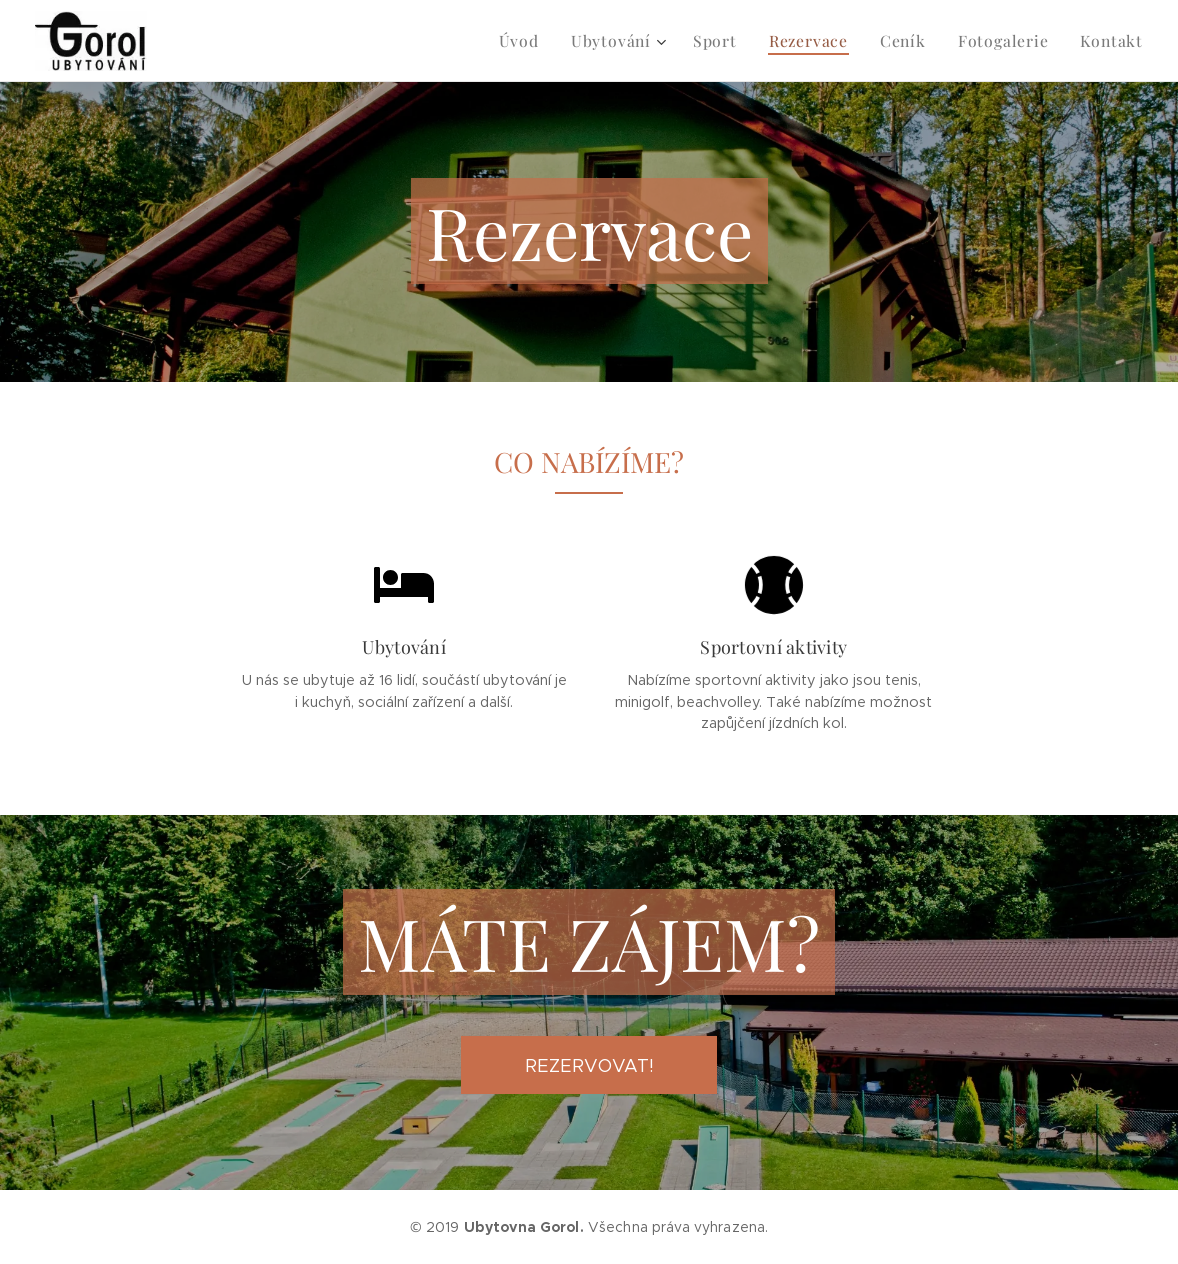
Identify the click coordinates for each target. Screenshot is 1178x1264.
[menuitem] (545, 41)
